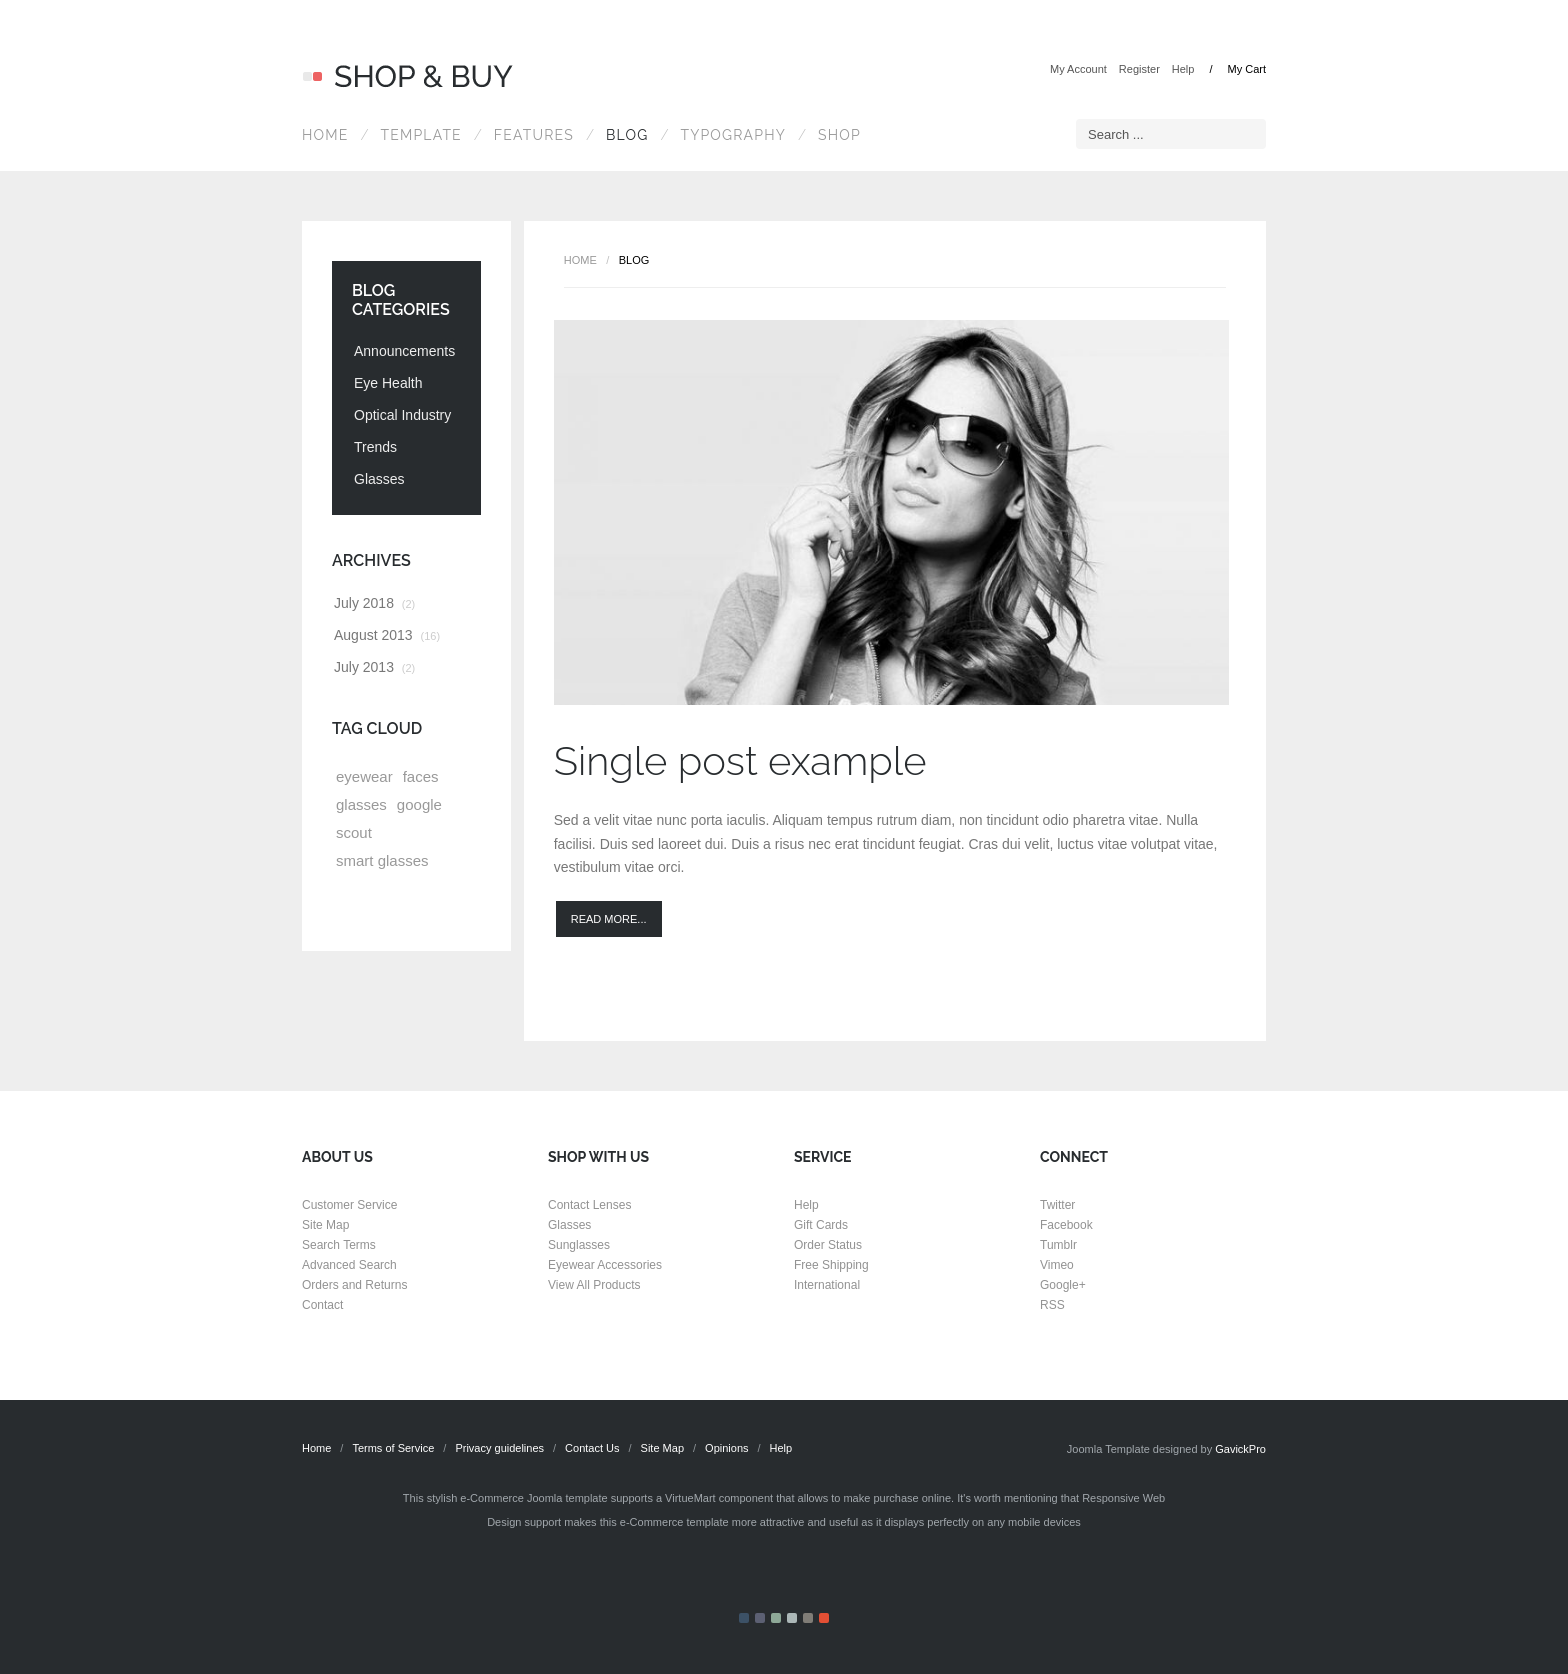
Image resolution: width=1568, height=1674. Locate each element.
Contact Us (592, 1448)
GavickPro (1240, 1449)
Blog (627, 135)
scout (354, 832)
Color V (808, 1618)
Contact (322, 1305)
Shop (839, 135)
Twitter (1057, 1205)
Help (1183, 69)
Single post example (740, 760)
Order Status (828, 1245)
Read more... (609, 919)
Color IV (792, 1618)
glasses (361, 804)
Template (420, 135)
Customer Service (349, 1205)
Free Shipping (831, 1265)
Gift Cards (821, 1225)
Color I (744, 1618)
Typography (733, 135)
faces (421, 776)
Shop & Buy (408, 76)
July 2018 (374, 603)
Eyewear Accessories (605, 1265)
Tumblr (1058, 1245)
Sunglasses (579, 1245)
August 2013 (387, 635)
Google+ (1063, 1285)
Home (325, 135)
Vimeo (1057, 1265)
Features (534, 135)
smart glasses (382, 860)
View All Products (594, 1285)
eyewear (364, 776)
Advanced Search (349, 1265)
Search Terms (339, 1245)
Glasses (569, 1225)
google (419, 804)
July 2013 (374, 667)
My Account (1078, 69)
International (827, 1285)
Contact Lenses (589, 1205)
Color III (776, 1618)
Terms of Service (393, 1448)
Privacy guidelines (499, 1448)
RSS (1052, 1305)
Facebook (1066, 1225)
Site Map (325, 1225)
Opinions (726, 1448)
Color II (760, 1618)
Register (1139, 69)
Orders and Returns (354, 1285)
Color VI (824, 1618)
